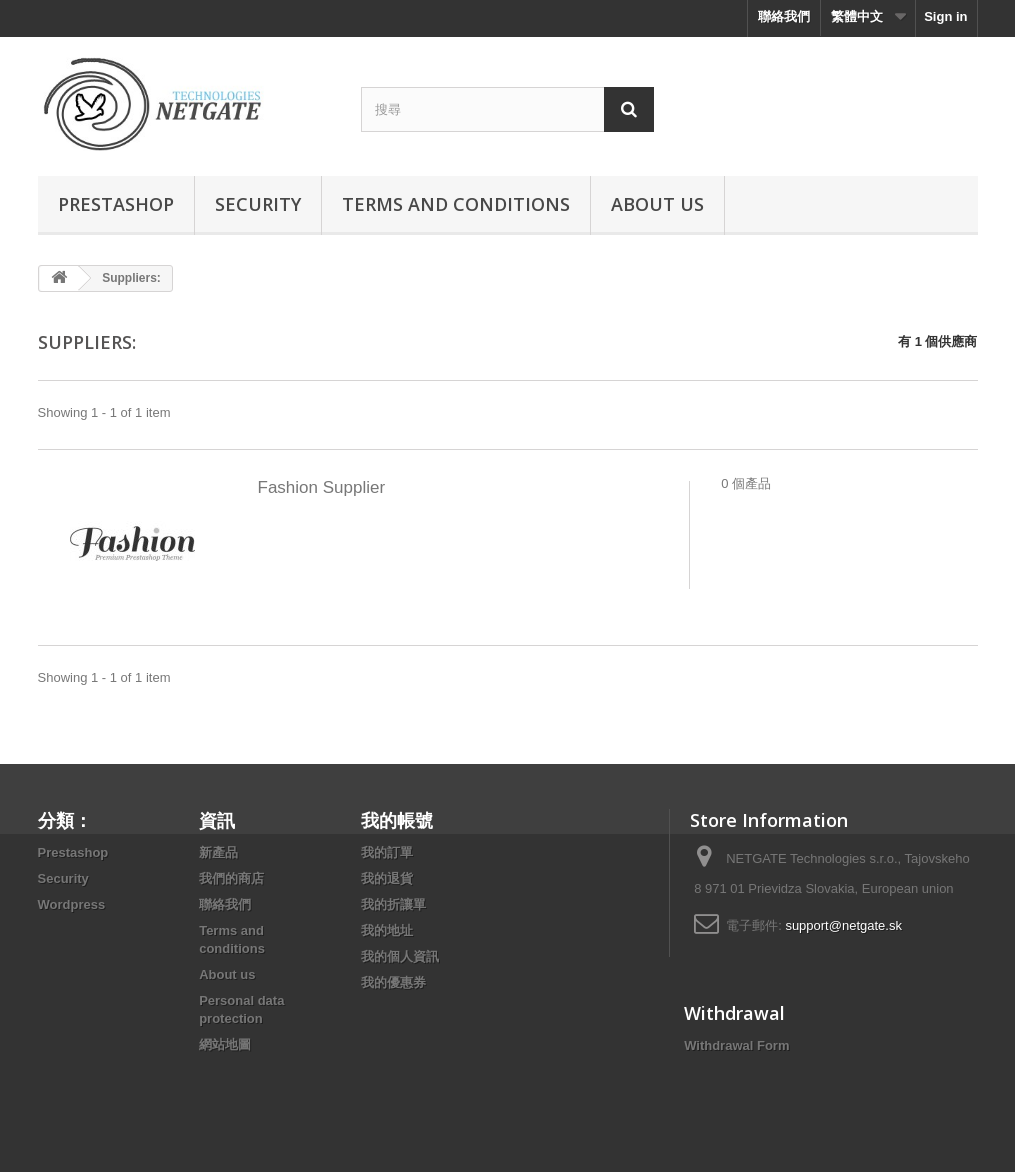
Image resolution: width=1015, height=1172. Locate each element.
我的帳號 (397, 820)
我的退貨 (387, 878)
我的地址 (387, 930)
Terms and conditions (456, 204)
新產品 (218, 852)
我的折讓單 (393, 904)
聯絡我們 (784, 16)
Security (258, 204)
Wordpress (72, 904)
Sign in (945, 16)
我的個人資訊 (400, 956)
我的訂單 (387, 852)
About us (657, 204)
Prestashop (116, 204)
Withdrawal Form (736, 1045)
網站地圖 (225, 1044)
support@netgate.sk (843, 925)
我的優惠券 (393, 982)
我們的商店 (231, 878)
